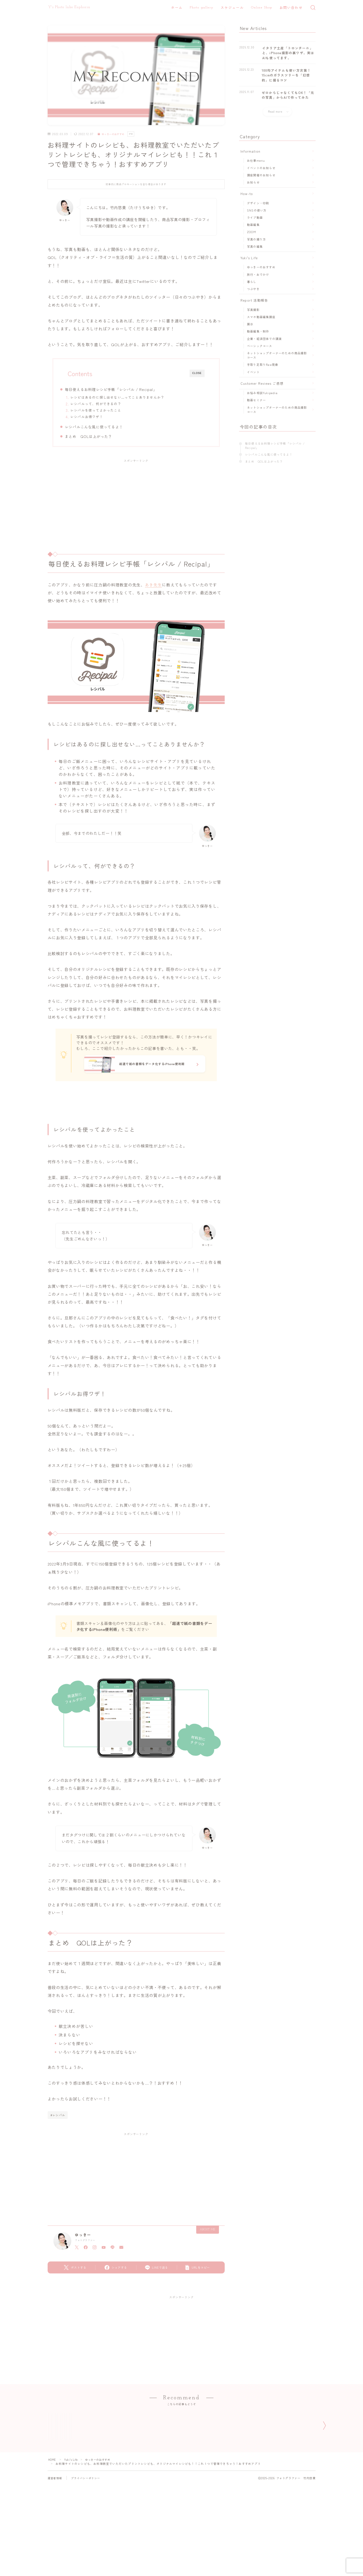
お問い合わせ (291, 8)
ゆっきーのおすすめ (114, 134)
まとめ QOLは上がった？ (96, 438)
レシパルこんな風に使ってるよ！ (102, 428)
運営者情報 (55, 2519)
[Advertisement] (136, 504)
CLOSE (197, 373)
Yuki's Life (249, 257)
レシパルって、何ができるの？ (103, 403)
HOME (52, 2501)
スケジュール (232, 8)
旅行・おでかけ (258, 274)
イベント (253, 372)
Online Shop (261, 7)
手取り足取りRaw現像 (262, 364)
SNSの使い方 (256, 210)
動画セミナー (256, 400)
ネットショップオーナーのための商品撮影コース (277, 355)
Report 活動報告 (254, 300)
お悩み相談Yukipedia (262, 393)
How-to (246, 193)
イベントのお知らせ (261, 168)
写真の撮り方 (256, 239)
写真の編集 (255, 246)
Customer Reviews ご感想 (262, 383)
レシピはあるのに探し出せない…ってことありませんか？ (125, 397)
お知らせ (253, 182)
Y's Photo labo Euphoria (69, 7)
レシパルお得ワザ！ (94, 416)
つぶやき (253, 289)
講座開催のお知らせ (261, 175)
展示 (250, 324)
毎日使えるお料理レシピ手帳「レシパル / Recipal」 (119, 389)
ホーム (177, 8)
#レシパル (57, 2127)
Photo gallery (201, 7)
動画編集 (253, 225)
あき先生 (153, 588)
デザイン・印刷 (258, 203)
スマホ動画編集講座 (261, 317)
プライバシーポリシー (88, 2519)
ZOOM (251, 232)
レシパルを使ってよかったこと (103, 410)
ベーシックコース (259, 346)
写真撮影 (253, 310)
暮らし (252, 282)
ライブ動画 (255, 217)
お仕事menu (256, 160)
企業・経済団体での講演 (264, 339)
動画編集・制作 (258, 331)
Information (250, 151)
